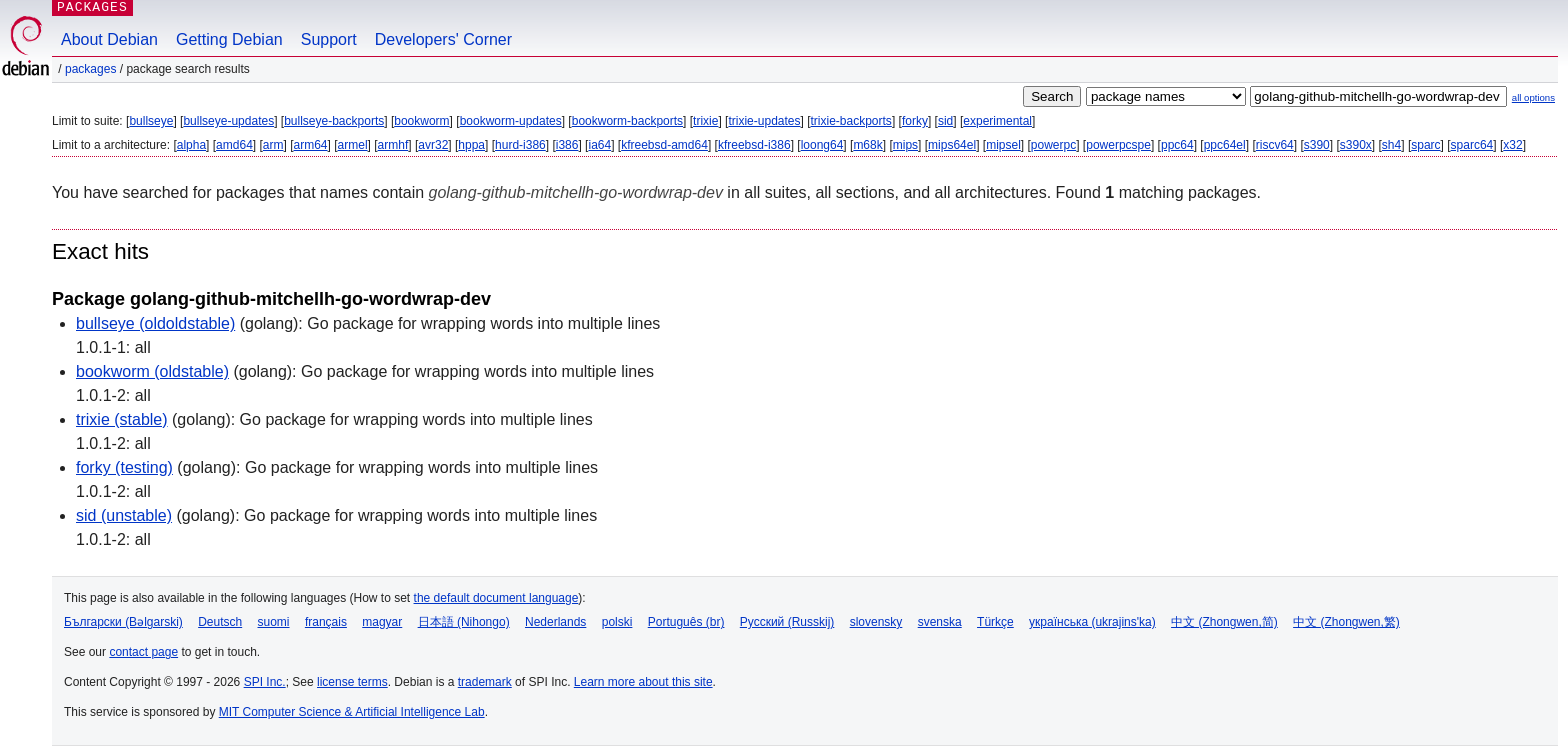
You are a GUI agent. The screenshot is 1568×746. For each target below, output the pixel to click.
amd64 (234, 145)
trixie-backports (851, 121)
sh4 (1391, 145)
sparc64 (1472, 145)
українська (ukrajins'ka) (1092, 622)
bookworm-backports (627, 121)
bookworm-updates (511, 121)
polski (617, 622)
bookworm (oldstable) (152, 371)
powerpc (1053, 145)
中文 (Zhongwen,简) (1224, 622)
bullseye (151, 121)
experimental (997, 121)
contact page (143, 652)
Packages (90, 69)
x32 (1512, 145)
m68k (867, 145)
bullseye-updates (228, 121)
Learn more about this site (643, 682)
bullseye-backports (334, 121)
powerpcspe (1118, 145)
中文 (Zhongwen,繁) (1346, 622)
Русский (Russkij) (787, 622)
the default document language (496, 598)
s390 (1317, 145)
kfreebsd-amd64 (664, 145)
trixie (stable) (122, 419)
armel (353, 145)
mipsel (1003, 145)
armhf (393, 145)
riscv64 (1275, 145)
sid (945, 121)
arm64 (311, 145)
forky (915, 121)
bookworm (421, 121)
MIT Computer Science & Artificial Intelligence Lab (352, 712)
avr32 (433, 145)
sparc (1425, 145)
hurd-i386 (520, 145)
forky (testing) (124, 467)
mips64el (952, 145)
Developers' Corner (443, 39)
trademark (485, 682)
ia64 (599, 145)
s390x (1356, 145)
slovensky (876, 622)
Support (329, 39)
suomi (274, 622)
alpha (191, 145)
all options (1533, 97)
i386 (567, 145)
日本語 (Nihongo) (464, 622)
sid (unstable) (124, 515)
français (326, 622)
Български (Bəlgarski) (123, 622)
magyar (382, 622)
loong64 (822, 145)
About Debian (109, 39)
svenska (940, 622)
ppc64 (1177, 145)
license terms (352, 682)
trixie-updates (764, 121)
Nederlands (555, 622)
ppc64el (1225, 145)
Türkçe (995, 622)
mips (905, 145)
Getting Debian (229, 39)
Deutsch (220, 622)
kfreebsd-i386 (754, 145)
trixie (705, 121)
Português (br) (686, 622)
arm (273, 145)
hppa (471, 145)
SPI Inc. (265, 682)
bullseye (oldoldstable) (155, 323)
